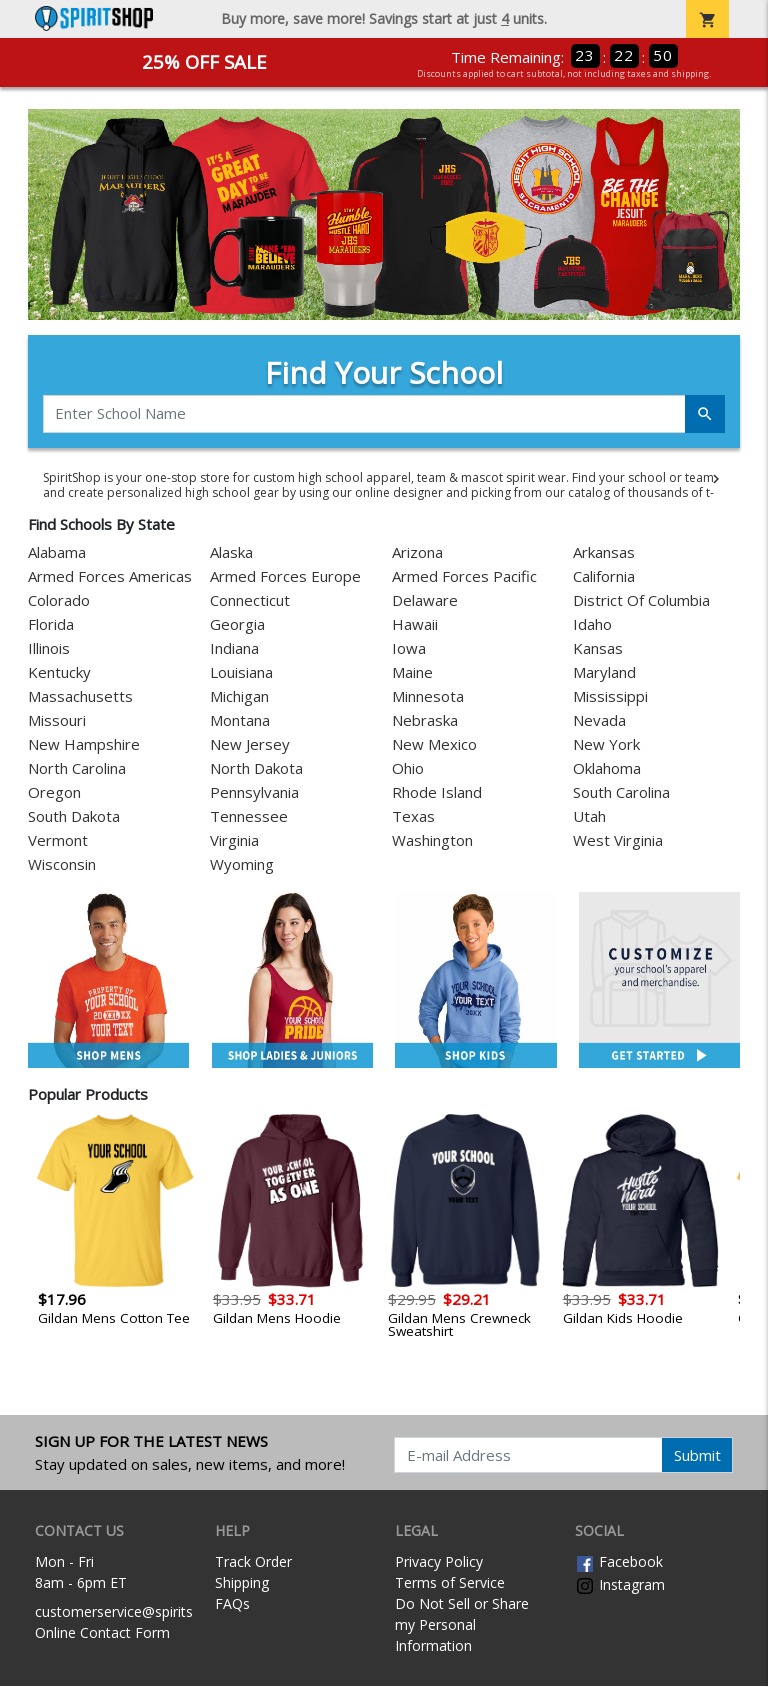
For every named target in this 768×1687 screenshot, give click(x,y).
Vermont (58, 841)
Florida (51, 625)
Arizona (417, 553)
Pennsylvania (254, 793)
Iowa (409, 649)
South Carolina (621, 793)
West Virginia (618, 841)
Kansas (598, 649)
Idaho (592, 625)
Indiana (234, 649)
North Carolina (77, 769)
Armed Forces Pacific (464, 577)
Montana (240, 721)
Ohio (408, 769)
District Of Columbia (641, 601)
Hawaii (415, 625)
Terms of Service (450, 1583)
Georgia (237, 625)
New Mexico (434, 745)
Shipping (242, 1583)
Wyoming (242, 865)
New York (606, 745)
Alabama (57, 553)
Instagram (620, 1584)
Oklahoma (607, 769)
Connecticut (250, 601)
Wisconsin (62, 865)
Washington (432, 841)
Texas (413, 817)
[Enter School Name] (364, 414)
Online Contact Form (102, 1632)
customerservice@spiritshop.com (142, 1611)
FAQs (232, 1604)
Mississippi (610, 697)
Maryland (604, 673)
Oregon (54, 793)
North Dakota (256, 769)
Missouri (57, 721)
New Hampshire (84, 745)
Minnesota (428, 697)
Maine (412, 673)
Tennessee (249, 817)
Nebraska (425, 721)
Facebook (619, 1562)
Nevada (599, 721)
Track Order (253, 1562)
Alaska (231, 553)
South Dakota (74, 817)
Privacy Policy (439, 1562)
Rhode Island (437, 793)
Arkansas (604, 553)
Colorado (59, 601)
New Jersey (250, 745)
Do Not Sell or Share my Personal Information (462, 1625)
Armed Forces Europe (285, 577)
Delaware (425, 601)
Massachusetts (80, 697)
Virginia (234, 841)
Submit (697, 1455)
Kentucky (59, 673)
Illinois (49, 649)
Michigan (239, 697)
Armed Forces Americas (110, 577)
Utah (589, 817)
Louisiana (241, 673)
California (604, 577)
